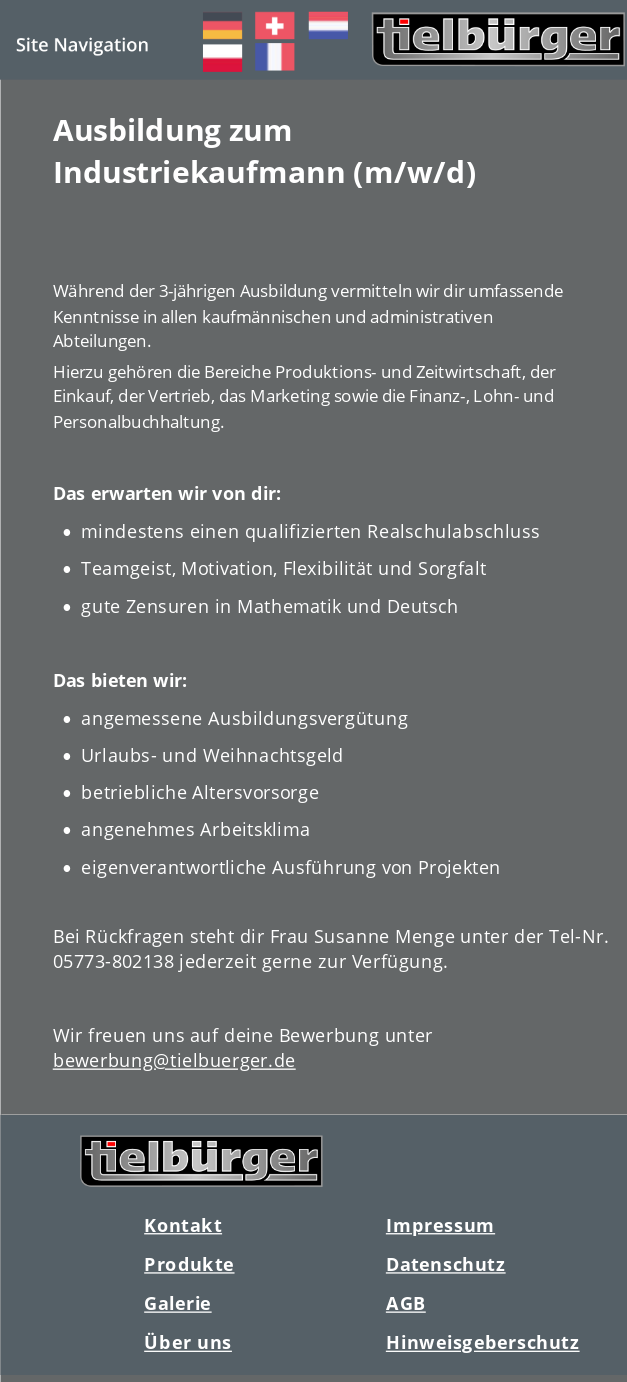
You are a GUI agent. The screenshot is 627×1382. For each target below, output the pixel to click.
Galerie (177, 1303)
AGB (405, 1303)
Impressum (439, 1224)
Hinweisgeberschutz (482, 1342)
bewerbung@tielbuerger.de (173, 1059)
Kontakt (183, 1224)
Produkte (189, 1263)
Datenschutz (445, 1263)
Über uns (188, 1342)
